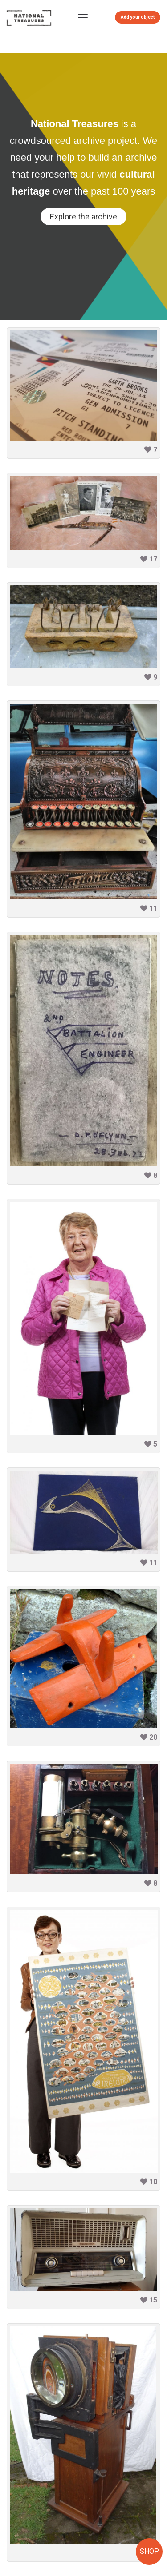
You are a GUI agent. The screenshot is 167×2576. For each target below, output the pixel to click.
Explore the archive (83, 216)
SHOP (149, 2551)
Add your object (138, 17)
